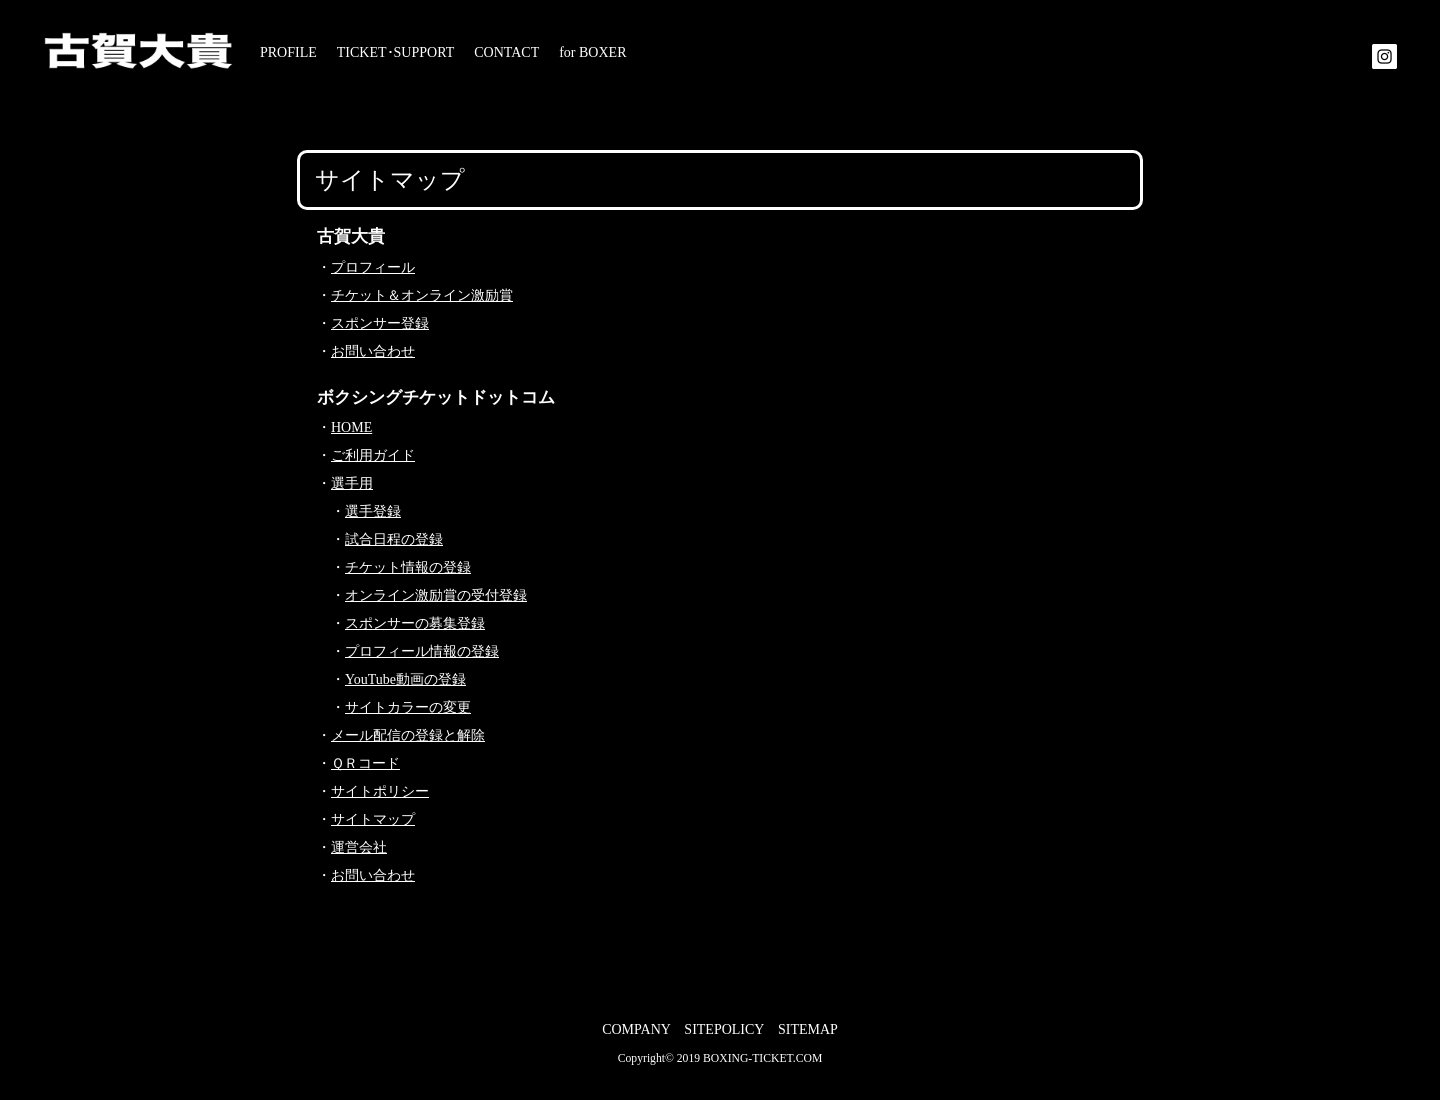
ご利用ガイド (373, 455)
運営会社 (359, 847)
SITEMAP (808, 1029)
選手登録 (373, 511)
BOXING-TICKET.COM (762, 1058)
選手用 (352, 483)
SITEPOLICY (724, 1029)
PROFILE (288, 52)
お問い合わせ (373, 351)
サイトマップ (373, 819)
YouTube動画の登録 (405, 679)
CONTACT (506, 52)
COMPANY (636, 1029)
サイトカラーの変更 (408, 707)
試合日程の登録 (394, 539)
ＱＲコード (365, 763)
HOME (351, 427)
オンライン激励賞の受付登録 (436, 595)
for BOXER (592, 52)
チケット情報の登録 (408, 567)
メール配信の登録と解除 (408, 735)
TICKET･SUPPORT (395, 52)
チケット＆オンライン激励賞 (422, 295)
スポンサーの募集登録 (415, 623)
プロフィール (373, 267)
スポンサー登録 (380, 323)
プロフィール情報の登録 (422, 651)
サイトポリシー (380, 791)
